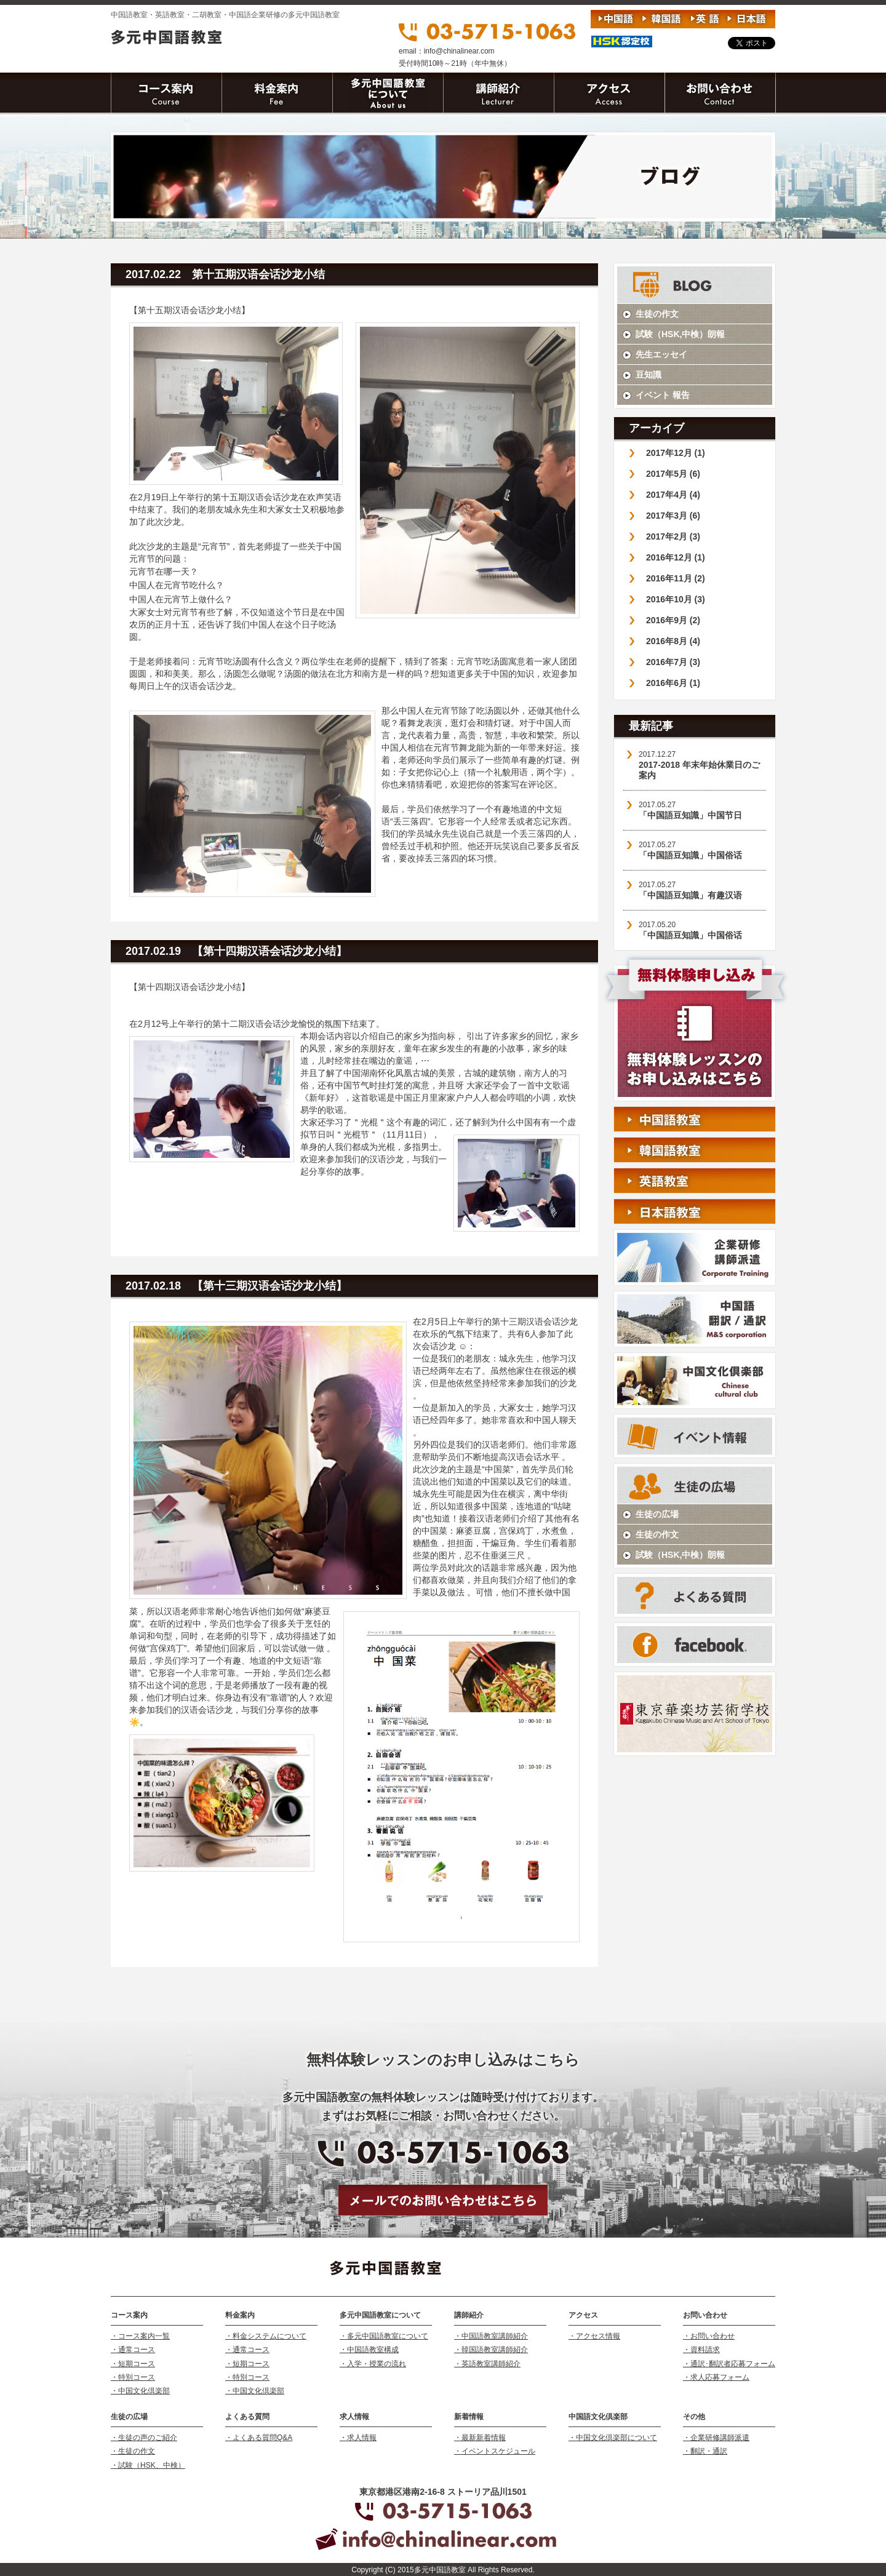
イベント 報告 (663, 395)
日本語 (747, 19)
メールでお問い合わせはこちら (443, 2200)
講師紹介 (498, 94)
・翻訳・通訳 (705, 2451)
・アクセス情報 (594, 2336)
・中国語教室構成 (369, 2349)
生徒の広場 (657, 1514)
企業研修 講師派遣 (694, 1257)
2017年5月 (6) (673, 474)
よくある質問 (694, 1595)
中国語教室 (694, 1119)
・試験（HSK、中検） (148, 2465)
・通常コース (133, 2349)
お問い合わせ (720, 94)
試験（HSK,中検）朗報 (680, 334)
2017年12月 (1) (675, 453)
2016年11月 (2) (675, 578)
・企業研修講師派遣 (716, 2437)
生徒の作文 (657, 314)
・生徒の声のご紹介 (144, 2437)
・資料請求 (701, 2349)
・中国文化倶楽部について (613, 2437)
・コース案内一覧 (140, 2336)
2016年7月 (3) (673, 662)
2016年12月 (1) (675, 557)
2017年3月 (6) (673, 515)
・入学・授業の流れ (373, 2363)
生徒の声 (694, 1485)
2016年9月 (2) (673, 620)
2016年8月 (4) (673, 641)
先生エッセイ (661, 354)
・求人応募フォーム (716, 2377)
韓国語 (661, 19)
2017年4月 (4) (673, 495)
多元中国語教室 (211, 38)
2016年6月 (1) (673, 683)
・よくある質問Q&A (258, 2437)
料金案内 (277, 94)
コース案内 (166, 94)
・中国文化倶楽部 (140, 2391)
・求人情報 (358, 2437)
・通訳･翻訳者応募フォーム (729, 2363)
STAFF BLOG (694, 284)
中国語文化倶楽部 (694, 1380)
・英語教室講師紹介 (487, 2363)
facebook (694, 1644)
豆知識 (648, 375)
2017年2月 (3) (673, 536)
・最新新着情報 (480, 2437)
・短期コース (133, 2363)
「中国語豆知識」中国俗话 (690, 855)
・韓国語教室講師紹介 (491, 2349)
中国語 (615, 19)
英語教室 (694, 1180)
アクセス (609, 94)
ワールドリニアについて (387, 94)
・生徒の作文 (133, 2451)
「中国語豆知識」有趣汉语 (690, 895)
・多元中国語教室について (384, 2336)
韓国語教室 (694, 1150)
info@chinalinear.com (459, 51)
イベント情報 (694, 1435)
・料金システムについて (265, 2336)
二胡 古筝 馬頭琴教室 (694, 1713)
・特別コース (133, 2377)
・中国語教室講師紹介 (491, 2336)
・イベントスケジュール (494, 2451)
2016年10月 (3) (675, 599)
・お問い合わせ (709, 2336)
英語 (704, 19)
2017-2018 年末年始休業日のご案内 (699, 770)
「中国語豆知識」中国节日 (690, 815)
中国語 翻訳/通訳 (694, 1319)
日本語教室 (694, 1211)
